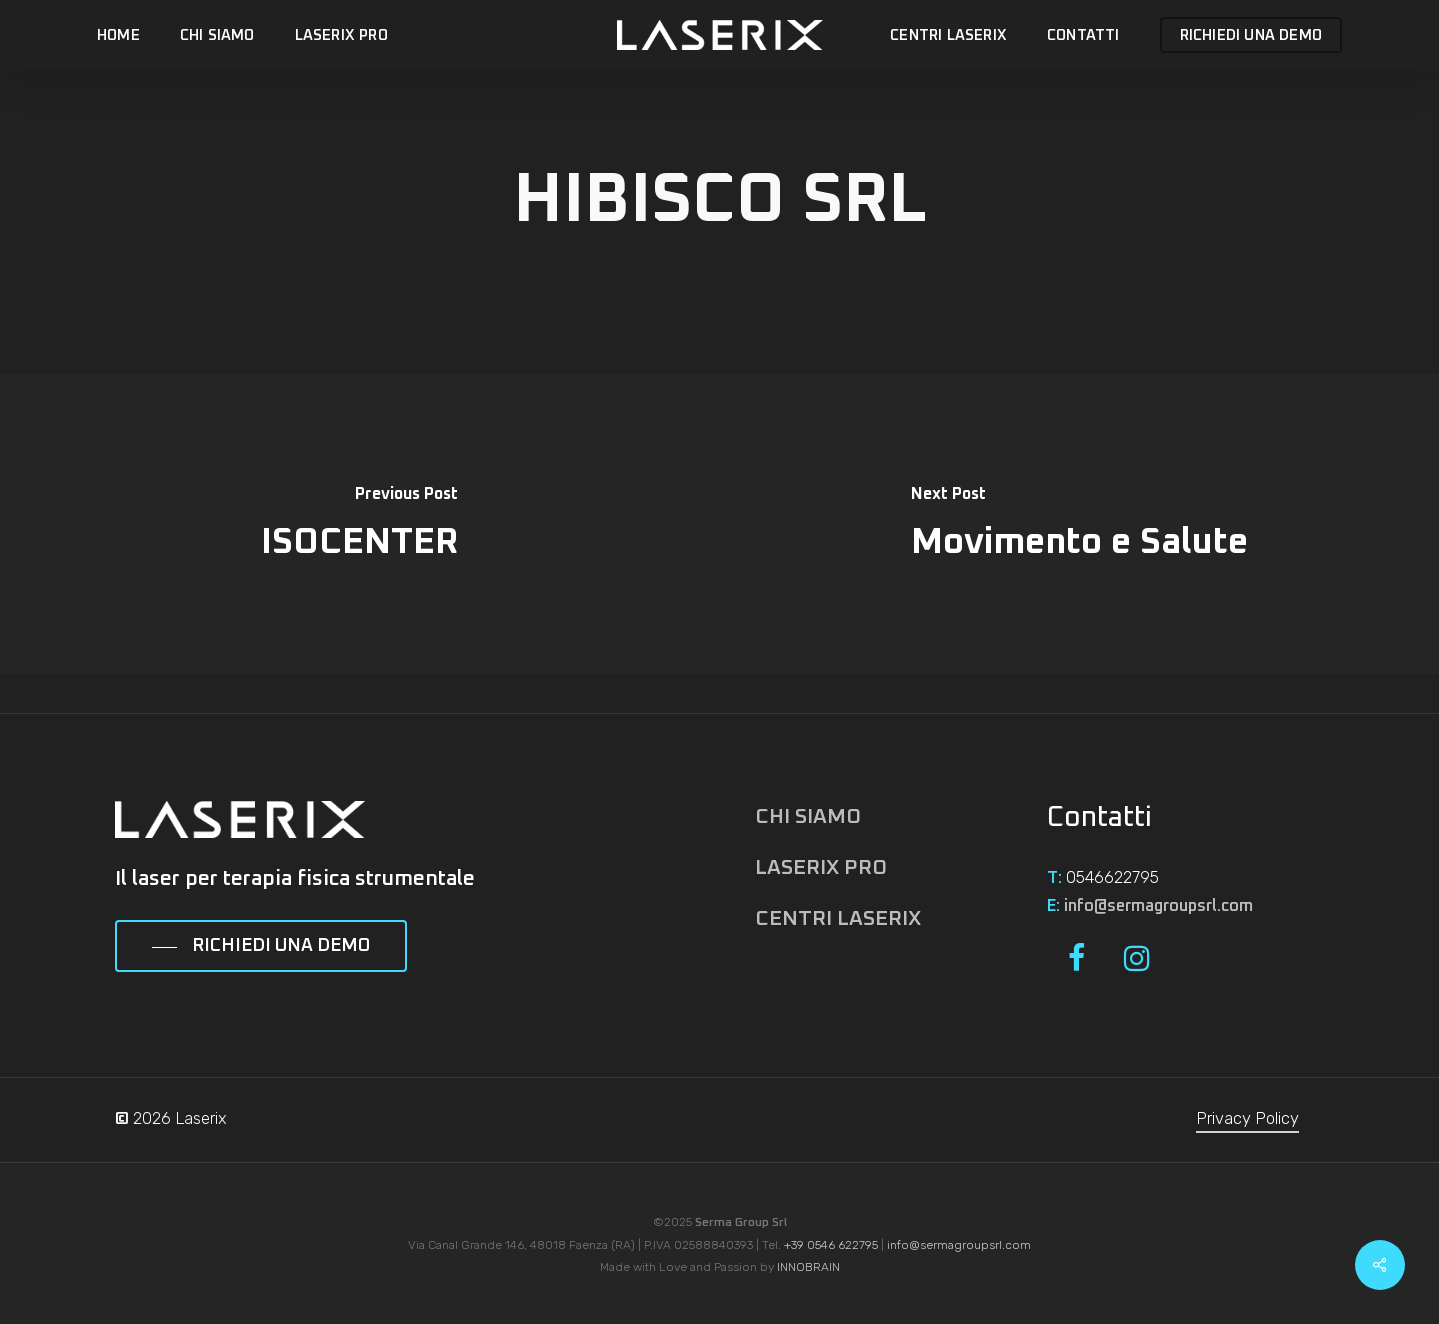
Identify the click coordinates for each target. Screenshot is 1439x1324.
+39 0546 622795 (831, 1245)
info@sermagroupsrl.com (1158, 906)
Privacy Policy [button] (1247, 1118)
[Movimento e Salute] (1080, 524)
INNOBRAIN (808, 1267)
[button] (261, 947)
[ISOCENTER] (360, 524)
